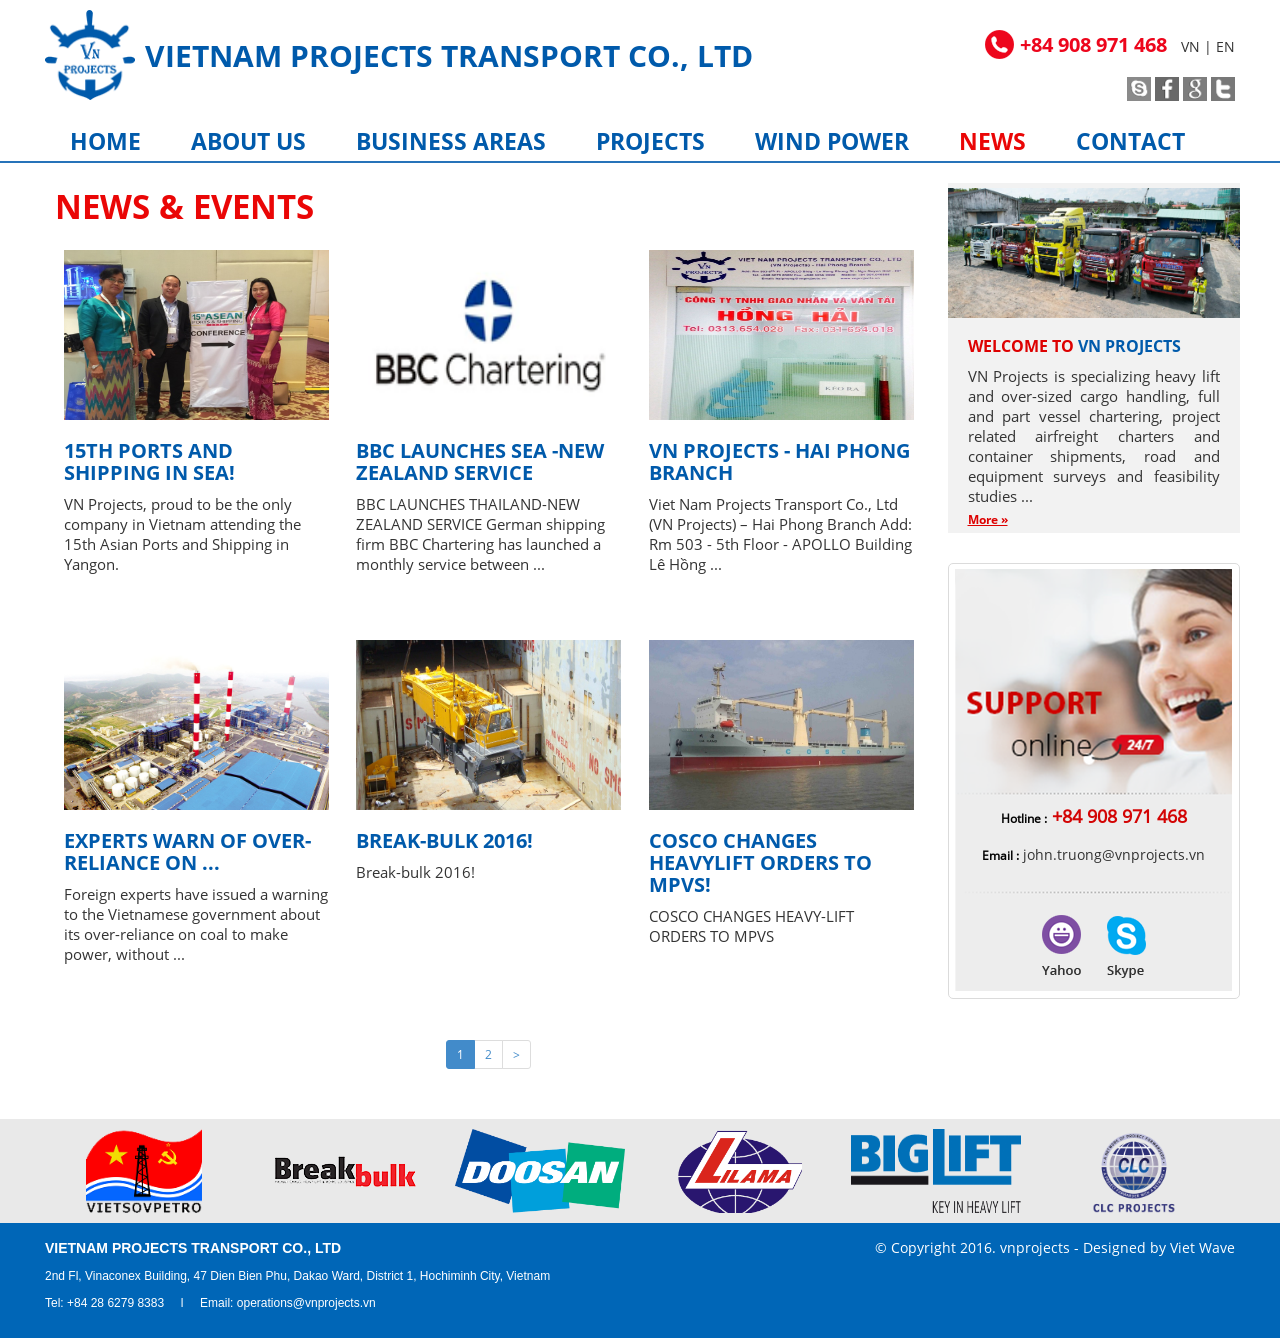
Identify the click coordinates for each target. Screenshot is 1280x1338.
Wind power (832, 141)
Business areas (451, 141)
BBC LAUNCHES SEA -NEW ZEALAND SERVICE (480, 461)
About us (248, 141)
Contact (1130, 141)
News (992, 141)
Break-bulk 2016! (444, 840)
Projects (650, 141)
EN (1225, 46)
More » (988, 519)
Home (105, 141)
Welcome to (1074, 346)
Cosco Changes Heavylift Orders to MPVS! (760, 862)
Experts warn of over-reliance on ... (187, 851)
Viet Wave (1202, 1247)
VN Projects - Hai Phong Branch (779, 461)
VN (1190, 46)
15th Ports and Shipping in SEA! (149, 461)
